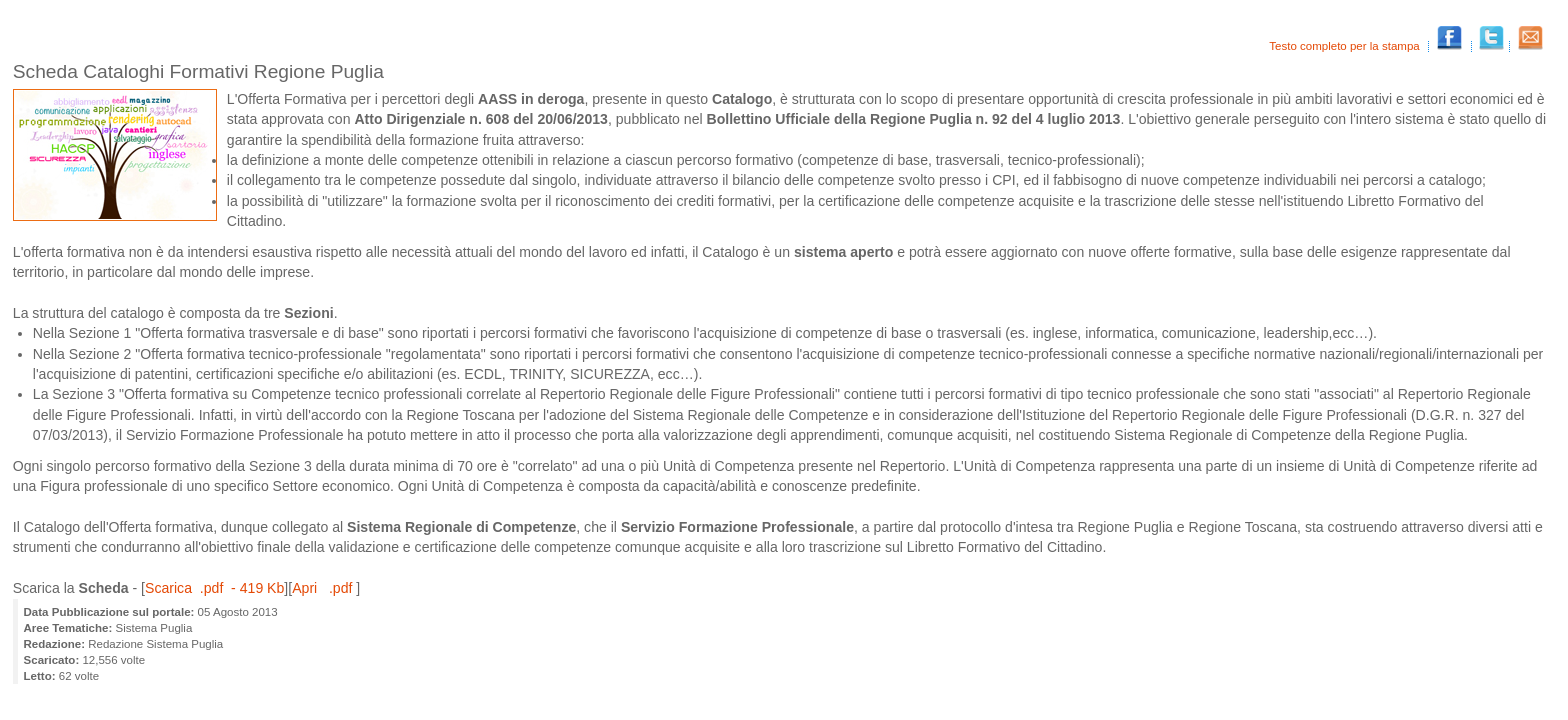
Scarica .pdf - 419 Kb (214, 588)
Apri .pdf (324, 588)
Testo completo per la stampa (1346, 46)
